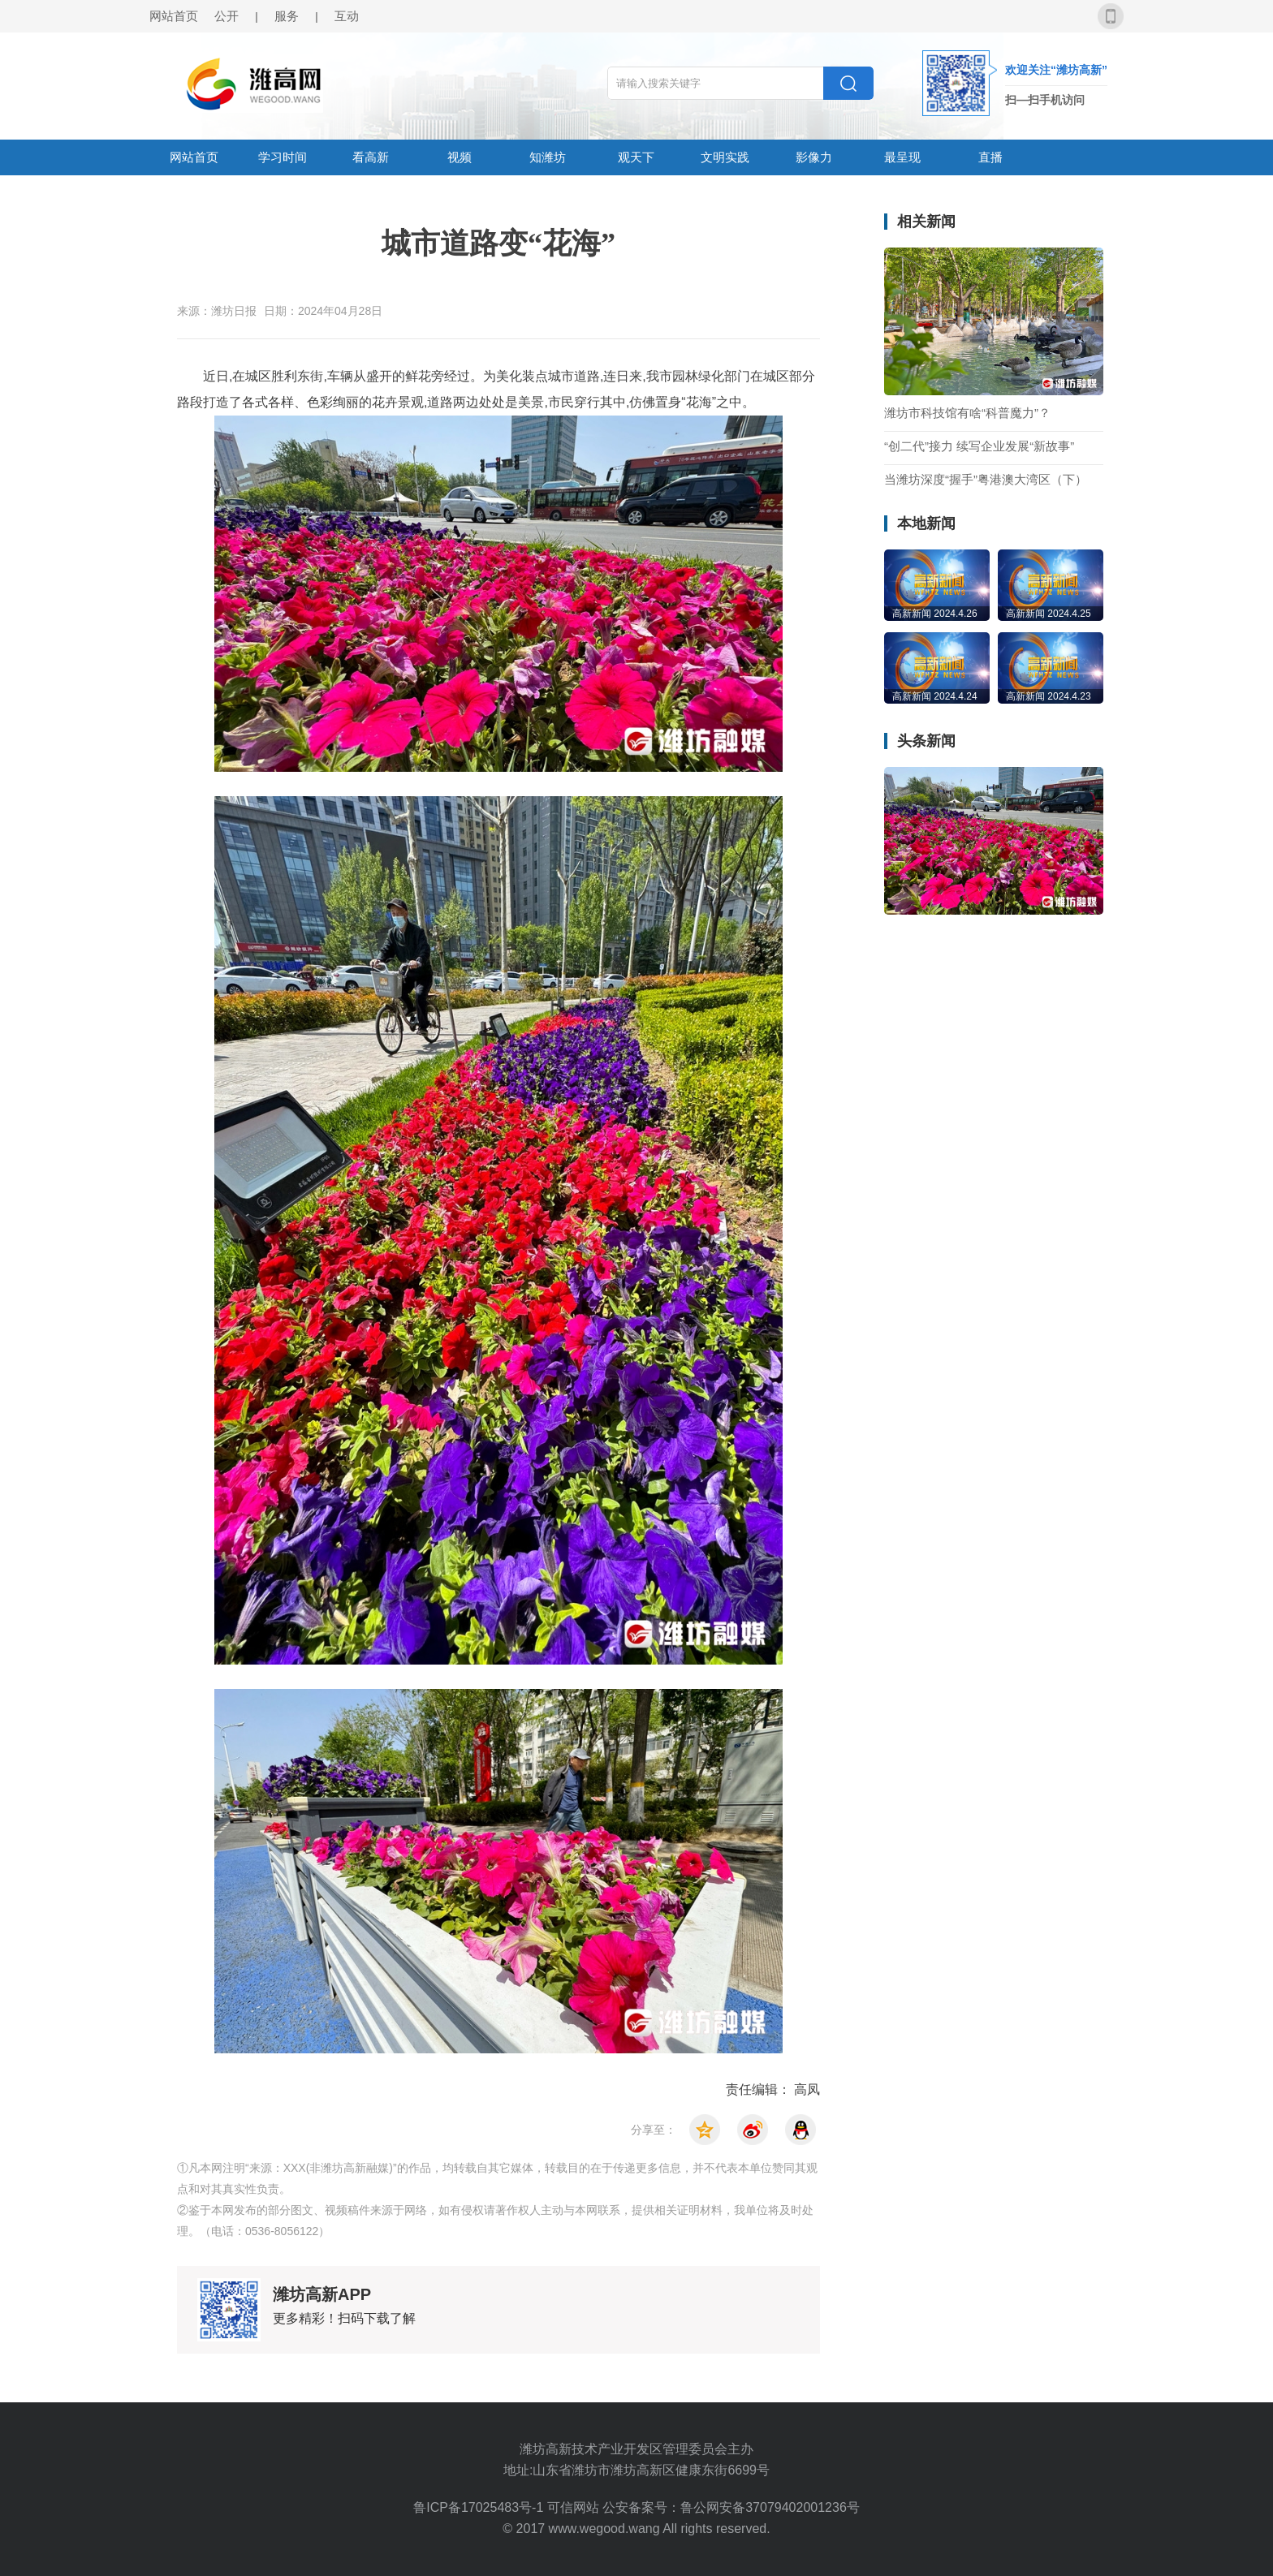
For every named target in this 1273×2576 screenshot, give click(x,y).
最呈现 (902, 157)
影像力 (814, 157)
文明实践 (725, 157)
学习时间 (282, 157)
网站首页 (173, 16)
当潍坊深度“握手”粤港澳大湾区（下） (985, 479)
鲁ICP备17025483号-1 (480, 2507)
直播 (990, 157)
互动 (346, 16)
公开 (226, 16)
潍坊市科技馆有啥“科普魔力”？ (967, 413)
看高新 (370, 157)
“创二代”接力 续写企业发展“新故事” (979, 446)
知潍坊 (547, 157)
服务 (286, 16)
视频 (459, 157)
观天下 (636, 157)
